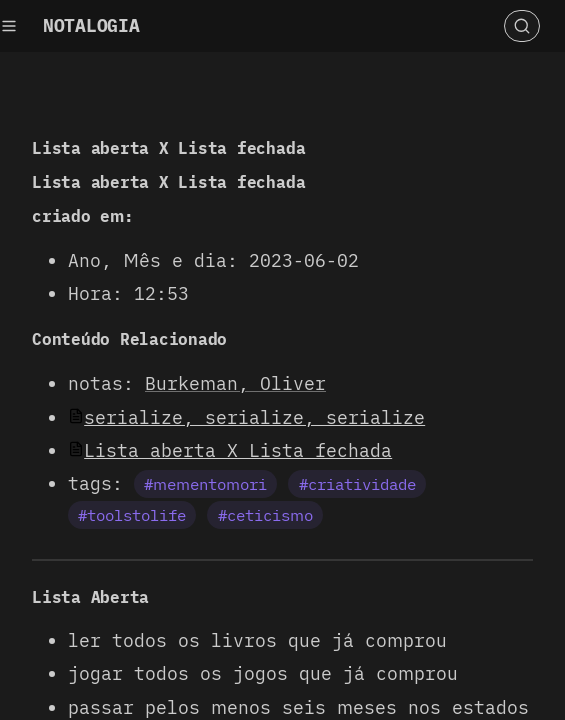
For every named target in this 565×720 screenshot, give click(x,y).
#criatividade (357, 484)
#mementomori (205, 484)
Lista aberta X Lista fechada (238, 450)
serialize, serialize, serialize (254, 417)
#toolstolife (132, 515)
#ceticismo (265, 515)
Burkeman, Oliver (235, 383)
